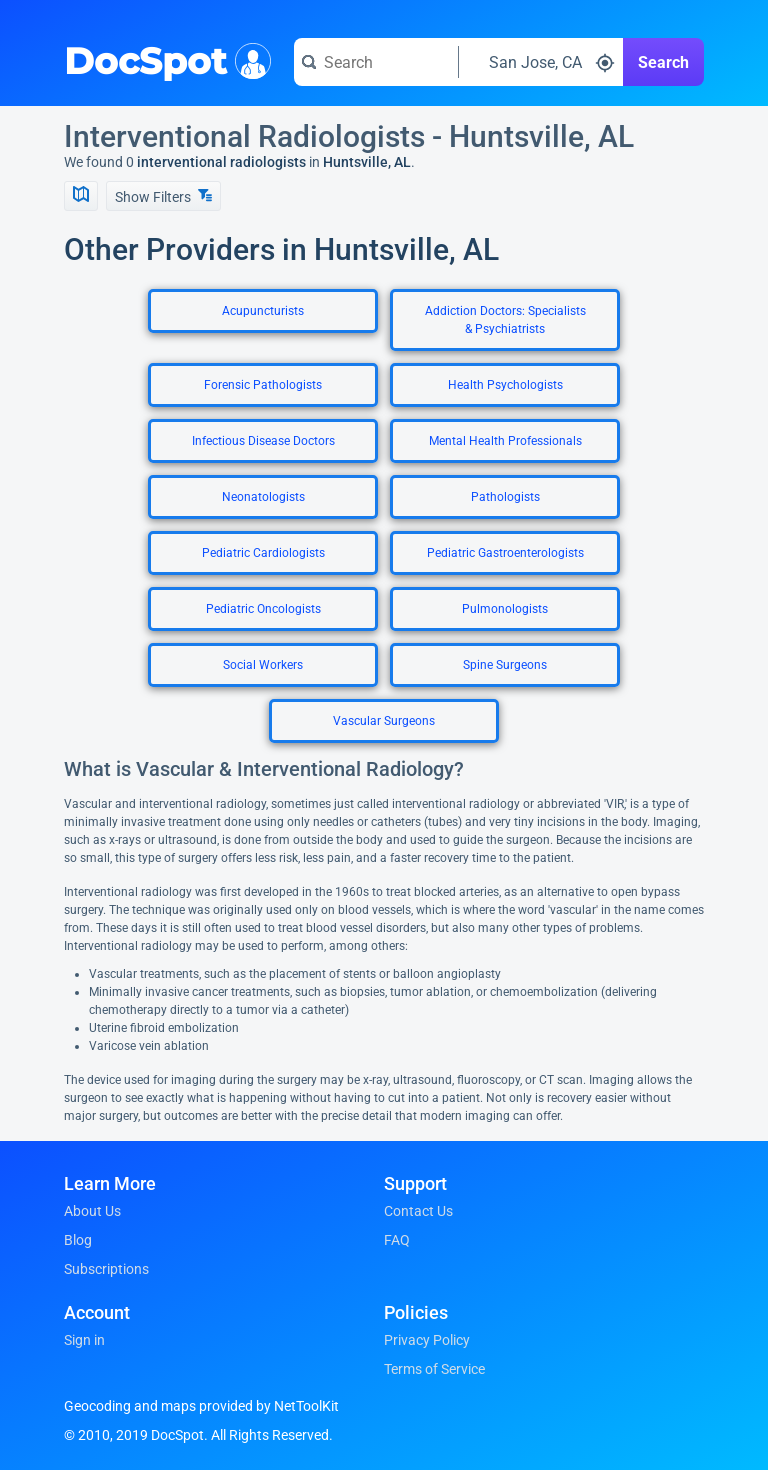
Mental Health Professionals (505, 441)
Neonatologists (263, 497)
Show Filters (163, 196)
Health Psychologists (505, 385)
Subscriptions (106, 1269)
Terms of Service (434, 1369)
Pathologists (505, 497)
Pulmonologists (505, 609)
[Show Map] (81, 196)
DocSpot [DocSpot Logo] (163, 59)
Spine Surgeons (505, 665)
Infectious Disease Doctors (263, 441)
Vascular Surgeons (384, 721)
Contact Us (418, 1211)
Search (663, 62)
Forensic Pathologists (263, 385)
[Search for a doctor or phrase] (376, 62)
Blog (78, 1240)
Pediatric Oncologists (263, 609)
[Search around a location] (541, 62)
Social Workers (263, 665)
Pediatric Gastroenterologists (505, 553)
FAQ (397, 1240)
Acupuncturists (263, 311)
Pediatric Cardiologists (263, 553)
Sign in (84, 1340)
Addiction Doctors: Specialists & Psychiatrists (505, 320)
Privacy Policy (427, 1340)
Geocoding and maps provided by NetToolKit (201, 1406)
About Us (92, 1211)
